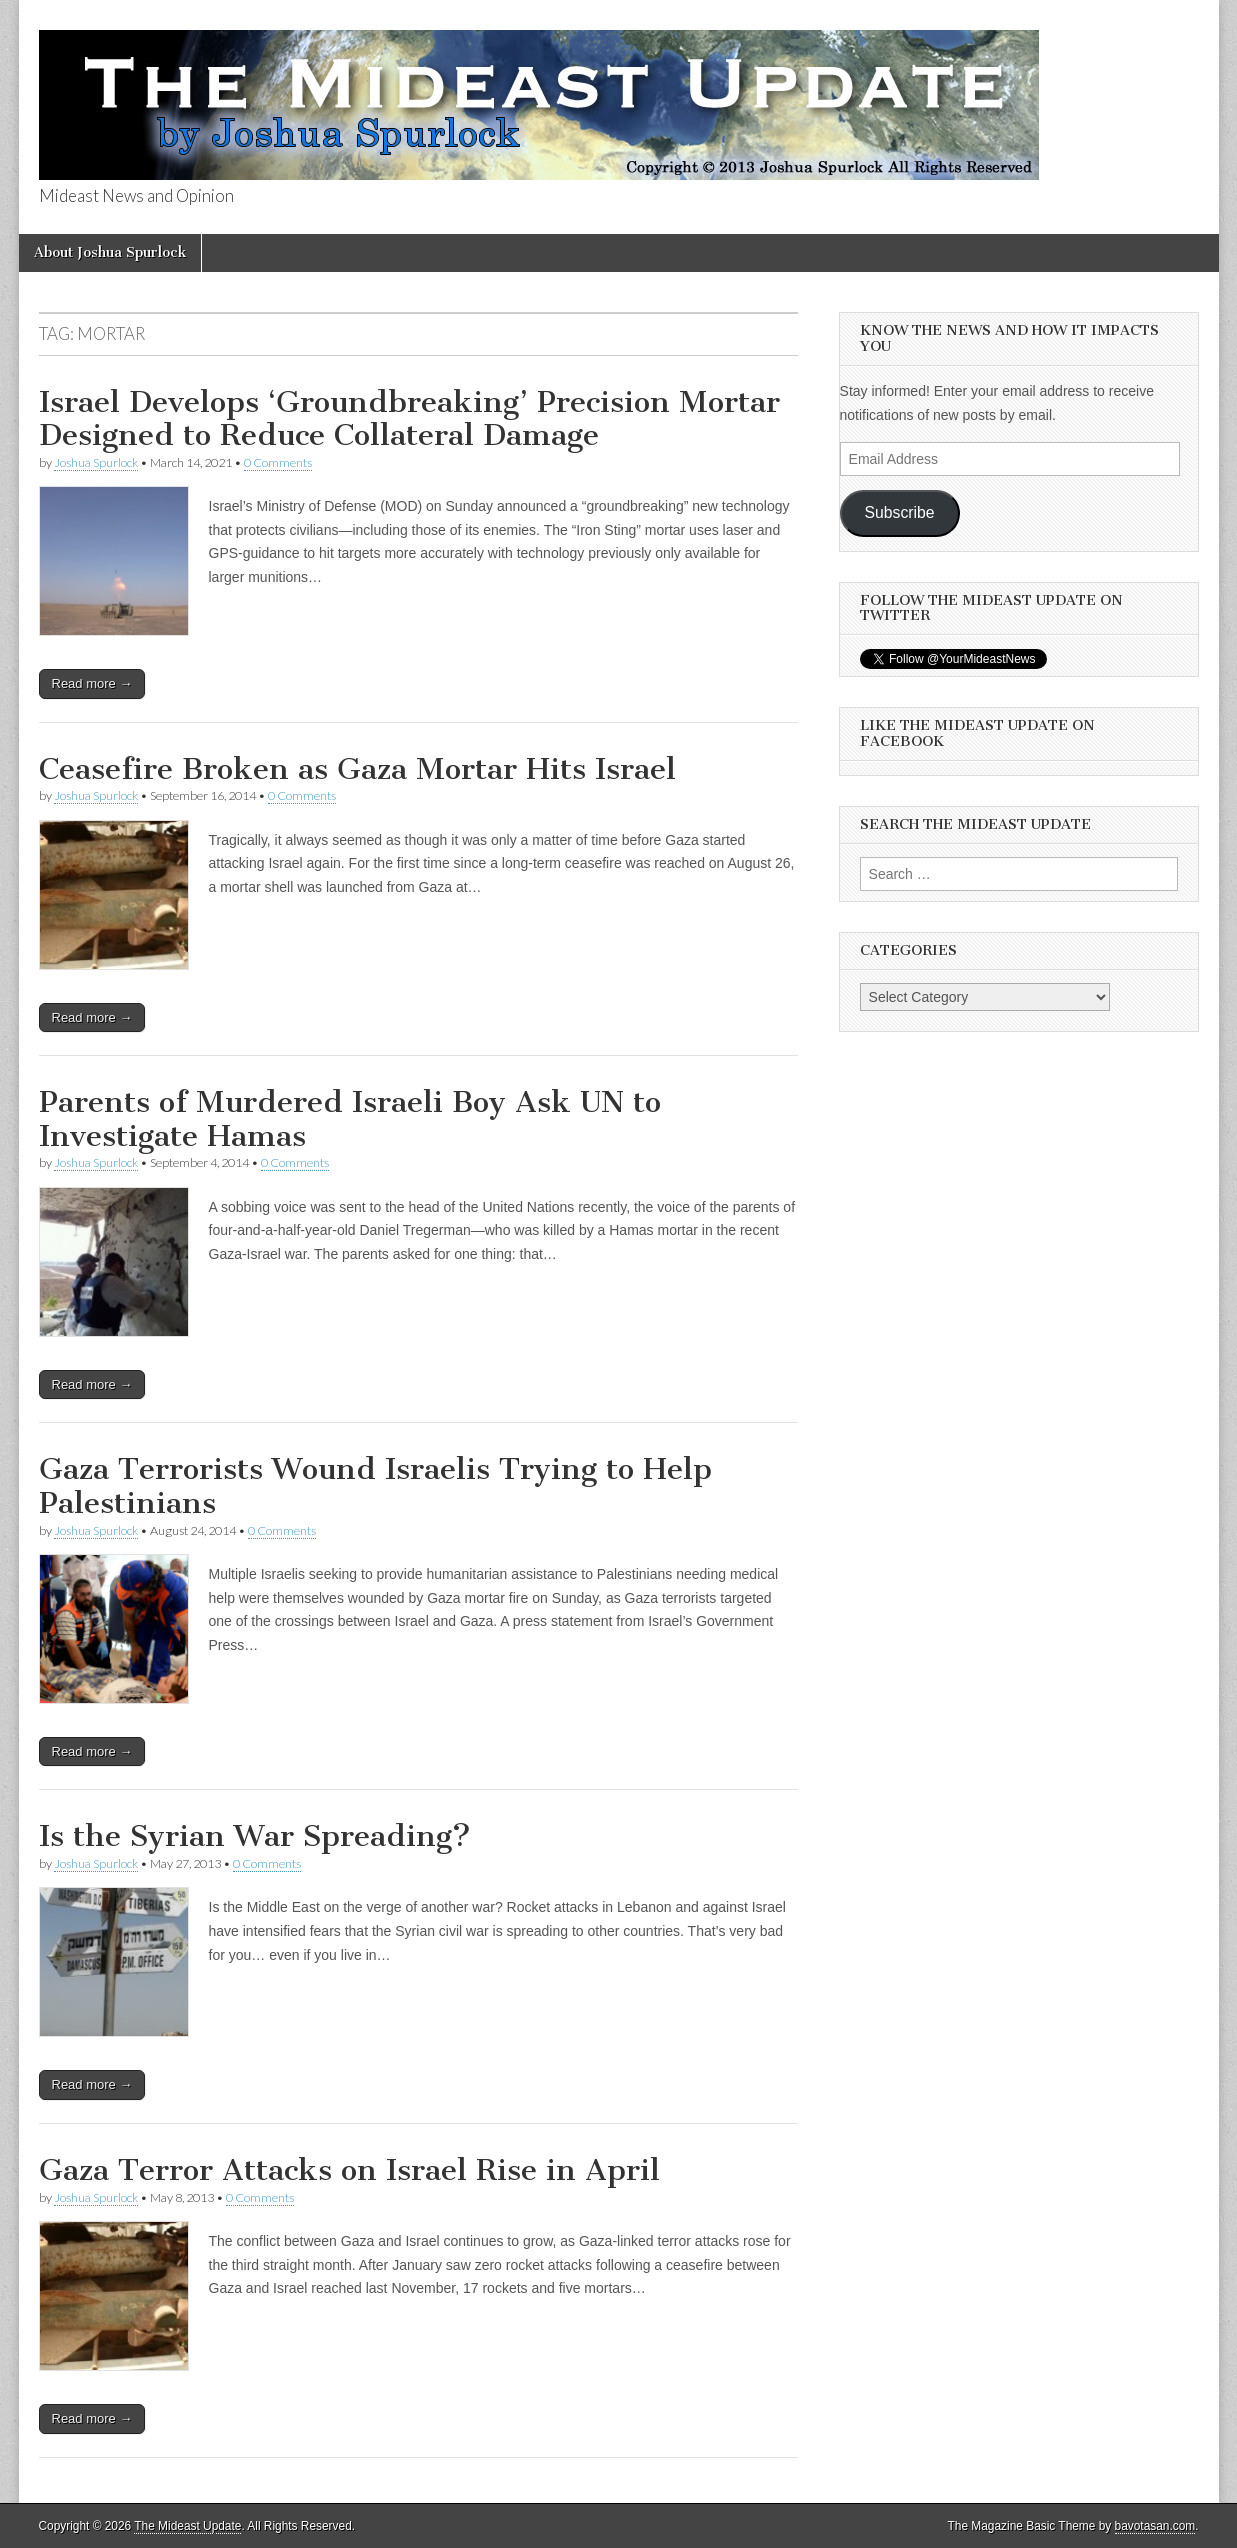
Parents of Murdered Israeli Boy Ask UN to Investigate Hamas (350, 1119)
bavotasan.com (1155, 2526)
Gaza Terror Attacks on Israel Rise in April (349, 2170)
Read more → (92, 683)
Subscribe (900, 512)
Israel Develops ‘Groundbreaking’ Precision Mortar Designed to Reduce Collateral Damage (409, 419)
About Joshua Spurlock (110, 252)
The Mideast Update (187, 2526)
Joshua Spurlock (96, 462)
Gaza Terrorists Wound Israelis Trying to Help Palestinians (375, 1486)
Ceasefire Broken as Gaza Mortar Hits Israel (357, 769)
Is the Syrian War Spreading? (255, 1836)
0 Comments (278, 462)
